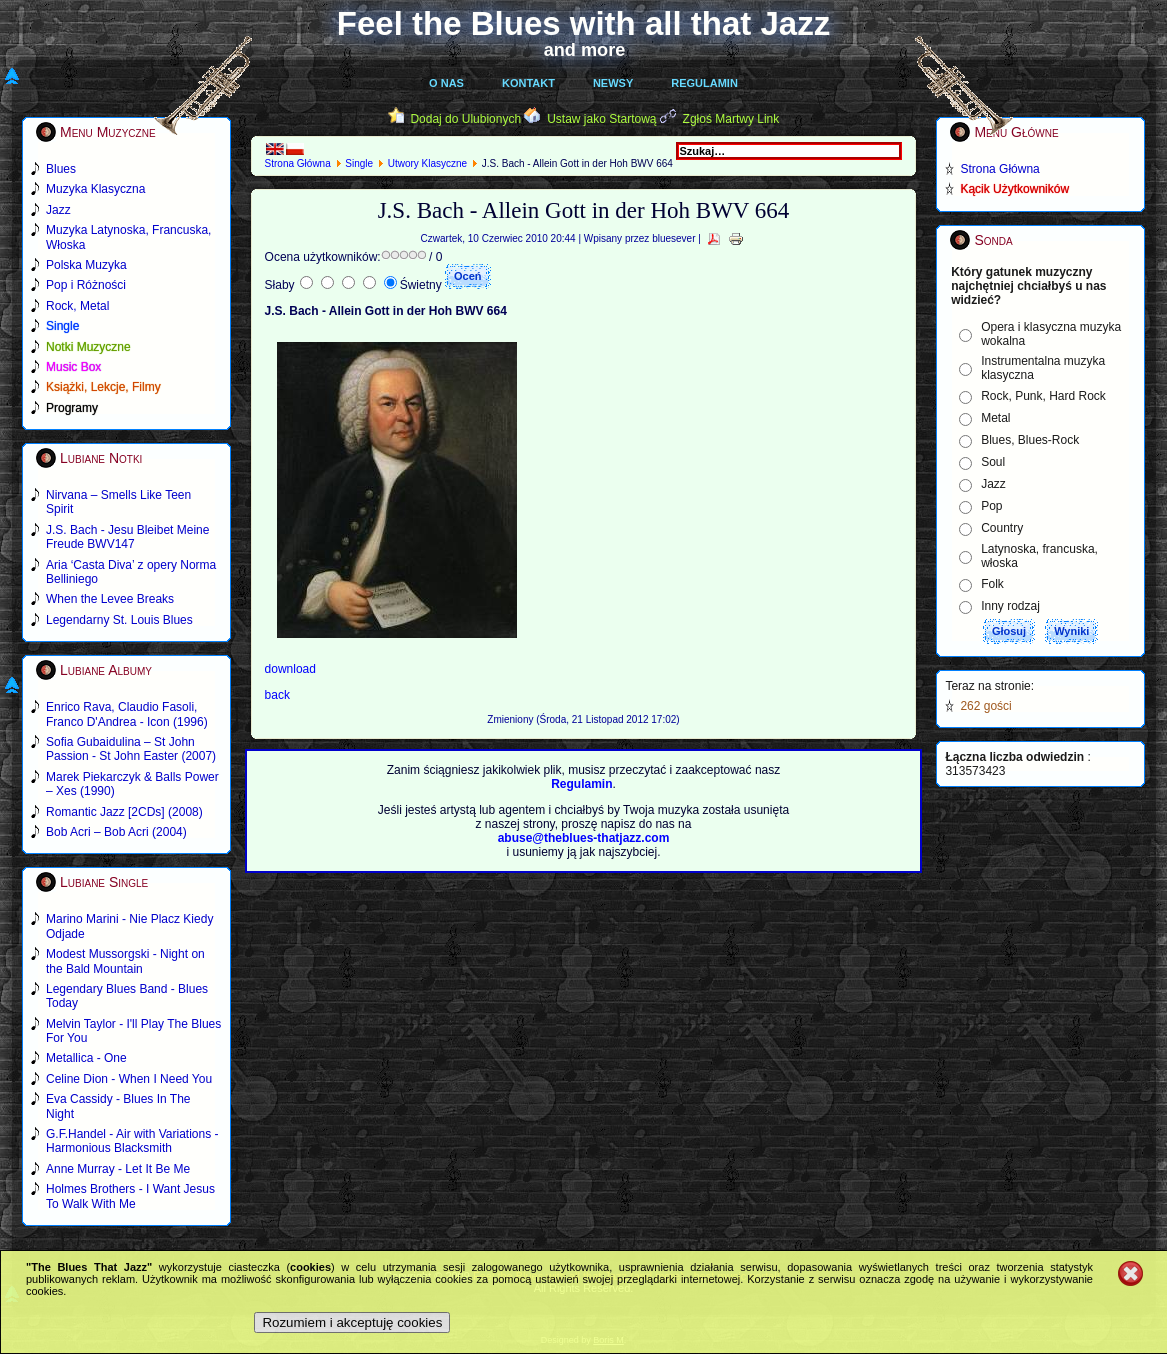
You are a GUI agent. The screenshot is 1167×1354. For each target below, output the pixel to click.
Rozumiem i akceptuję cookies (352, 1322)
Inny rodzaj (1010, 606)
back (277, 695)
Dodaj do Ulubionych (465, 119)
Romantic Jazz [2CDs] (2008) (124, 812)
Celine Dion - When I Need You (129, 1079)
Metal (995, 418)
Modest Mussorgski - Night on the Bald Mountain (125, 961)
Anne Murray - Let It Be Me (118, 1169)
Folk (992, 584)
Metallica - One (86, 1058)
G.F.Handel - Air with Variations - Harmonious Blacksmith (132, 1141)
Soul (993, 462)
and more (585, 50)
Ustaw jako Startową (601, 119)
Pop (991, 506)
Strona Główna (298, 163)
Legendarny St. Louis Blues (119, 620)
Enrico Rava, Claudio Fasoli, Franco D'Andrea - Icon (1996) (127, 714)
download (290, 669)
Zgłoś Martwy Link (731, 119)
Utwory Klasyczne (427, 163)
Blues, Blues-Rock (1030, 440)
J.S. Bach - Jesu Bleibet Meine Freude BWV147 (127, 537)
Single (359, 163)
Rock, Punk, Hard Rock (1043, 396)
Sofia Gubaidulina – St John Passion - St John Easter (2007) (131, 749)
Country (1002, 528)
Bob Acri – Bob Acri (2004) (116, 832)
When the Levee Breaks (110, 599)
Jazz (993, 484)
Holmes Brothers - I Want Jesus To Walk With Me (130, 1196)
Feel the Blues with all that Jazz (583, 23)
